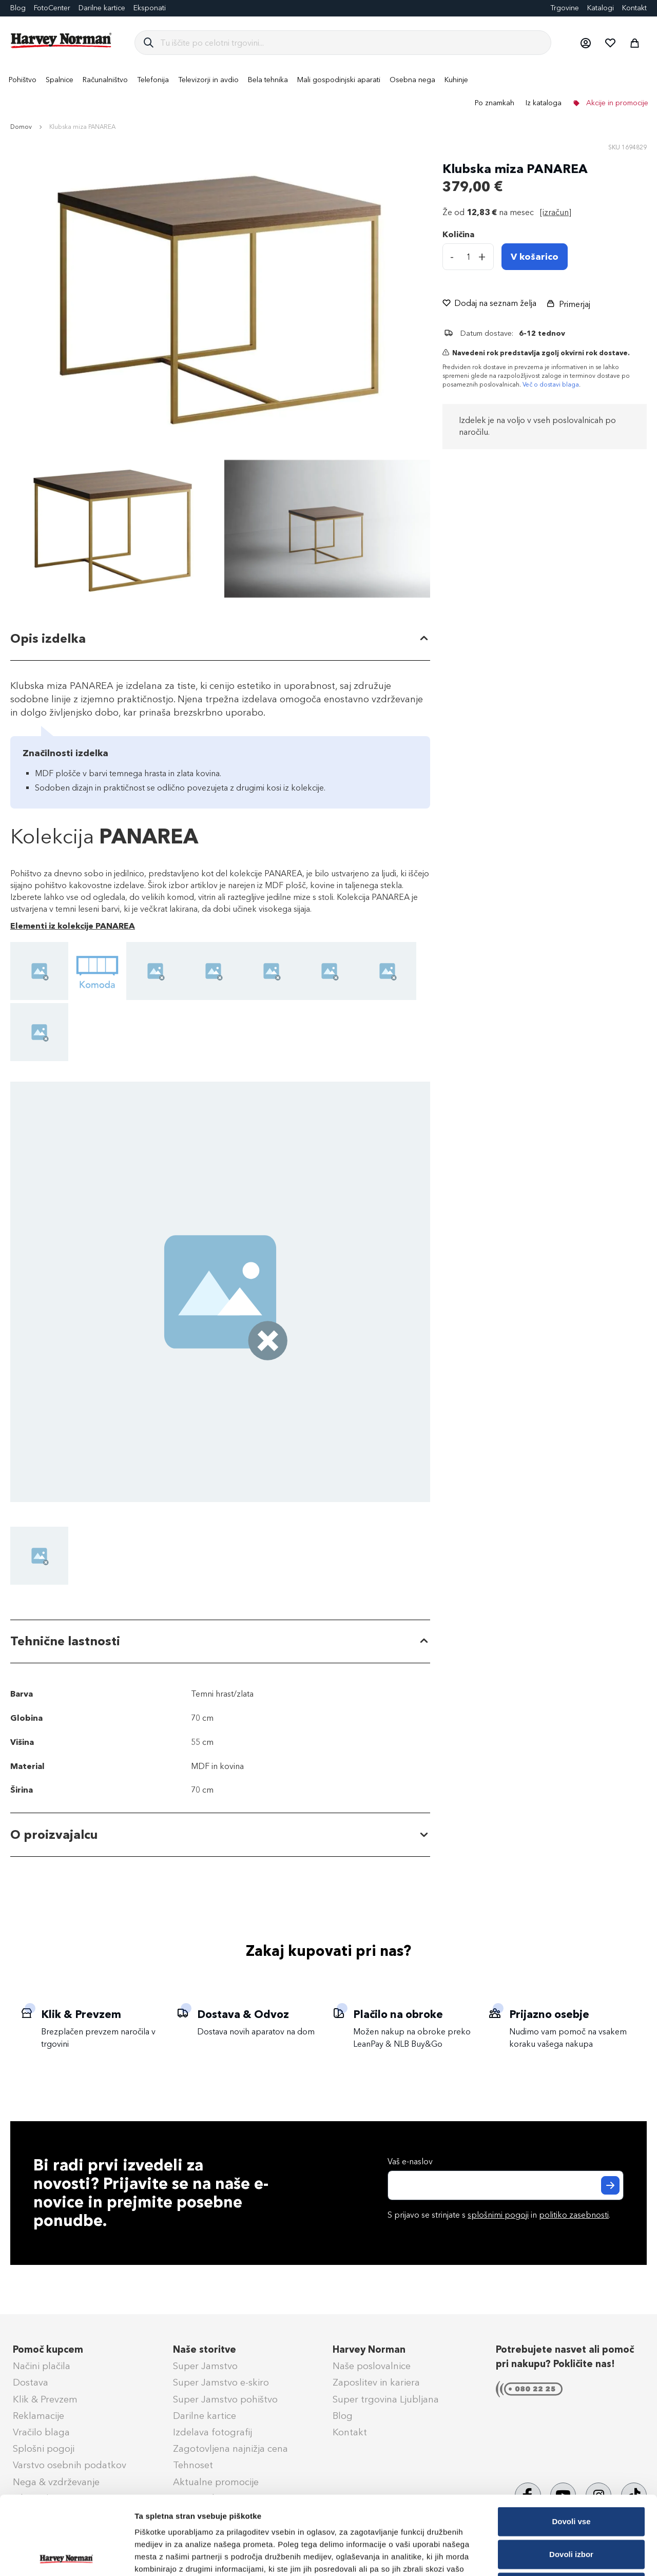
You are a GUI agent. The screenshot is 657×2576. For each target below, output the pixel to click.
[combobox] (351, 42)
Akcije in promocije (616, 103)
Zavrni (571, 2508)
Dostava (30, 2382)
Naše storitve (204, 2349)
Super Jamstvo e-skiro (221, 2382)
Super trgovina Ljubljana (386, 2399)
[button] (585, 42)
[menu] (328, 91)
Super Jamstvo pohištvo (225, 2399)
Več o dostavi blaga (551, 384)
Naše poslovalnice (372, 2366)
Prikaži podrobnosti (535, 2555)
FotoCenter (52, 8)
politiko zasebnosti (574, 2215)
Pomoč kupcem (48, 2349)
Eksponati (149, 8)
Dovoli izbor (571, 2475)
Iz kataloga (544, 103)
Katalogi (600, 8)
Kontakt (634, 8)
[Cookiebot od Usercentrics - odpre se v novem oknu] (66, 2556)
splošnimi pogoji (498, 2215)
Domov (21, 126)
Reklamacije (38, 2415)
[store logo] (61, 40)
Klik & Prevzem (45, 2399)
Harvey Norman (369, 2349)
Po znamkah (494, 103)
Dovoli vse (571, 2442)
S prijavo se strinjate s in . (499, 2215)
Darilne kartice (102, 8)
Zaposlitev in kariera (376, 2382)
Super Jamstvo (205, 2366)
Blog (343, 2415)
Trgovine (564, 8)
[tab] (220, 639)
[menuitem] (22, 79)
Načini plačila (41, 2366)
